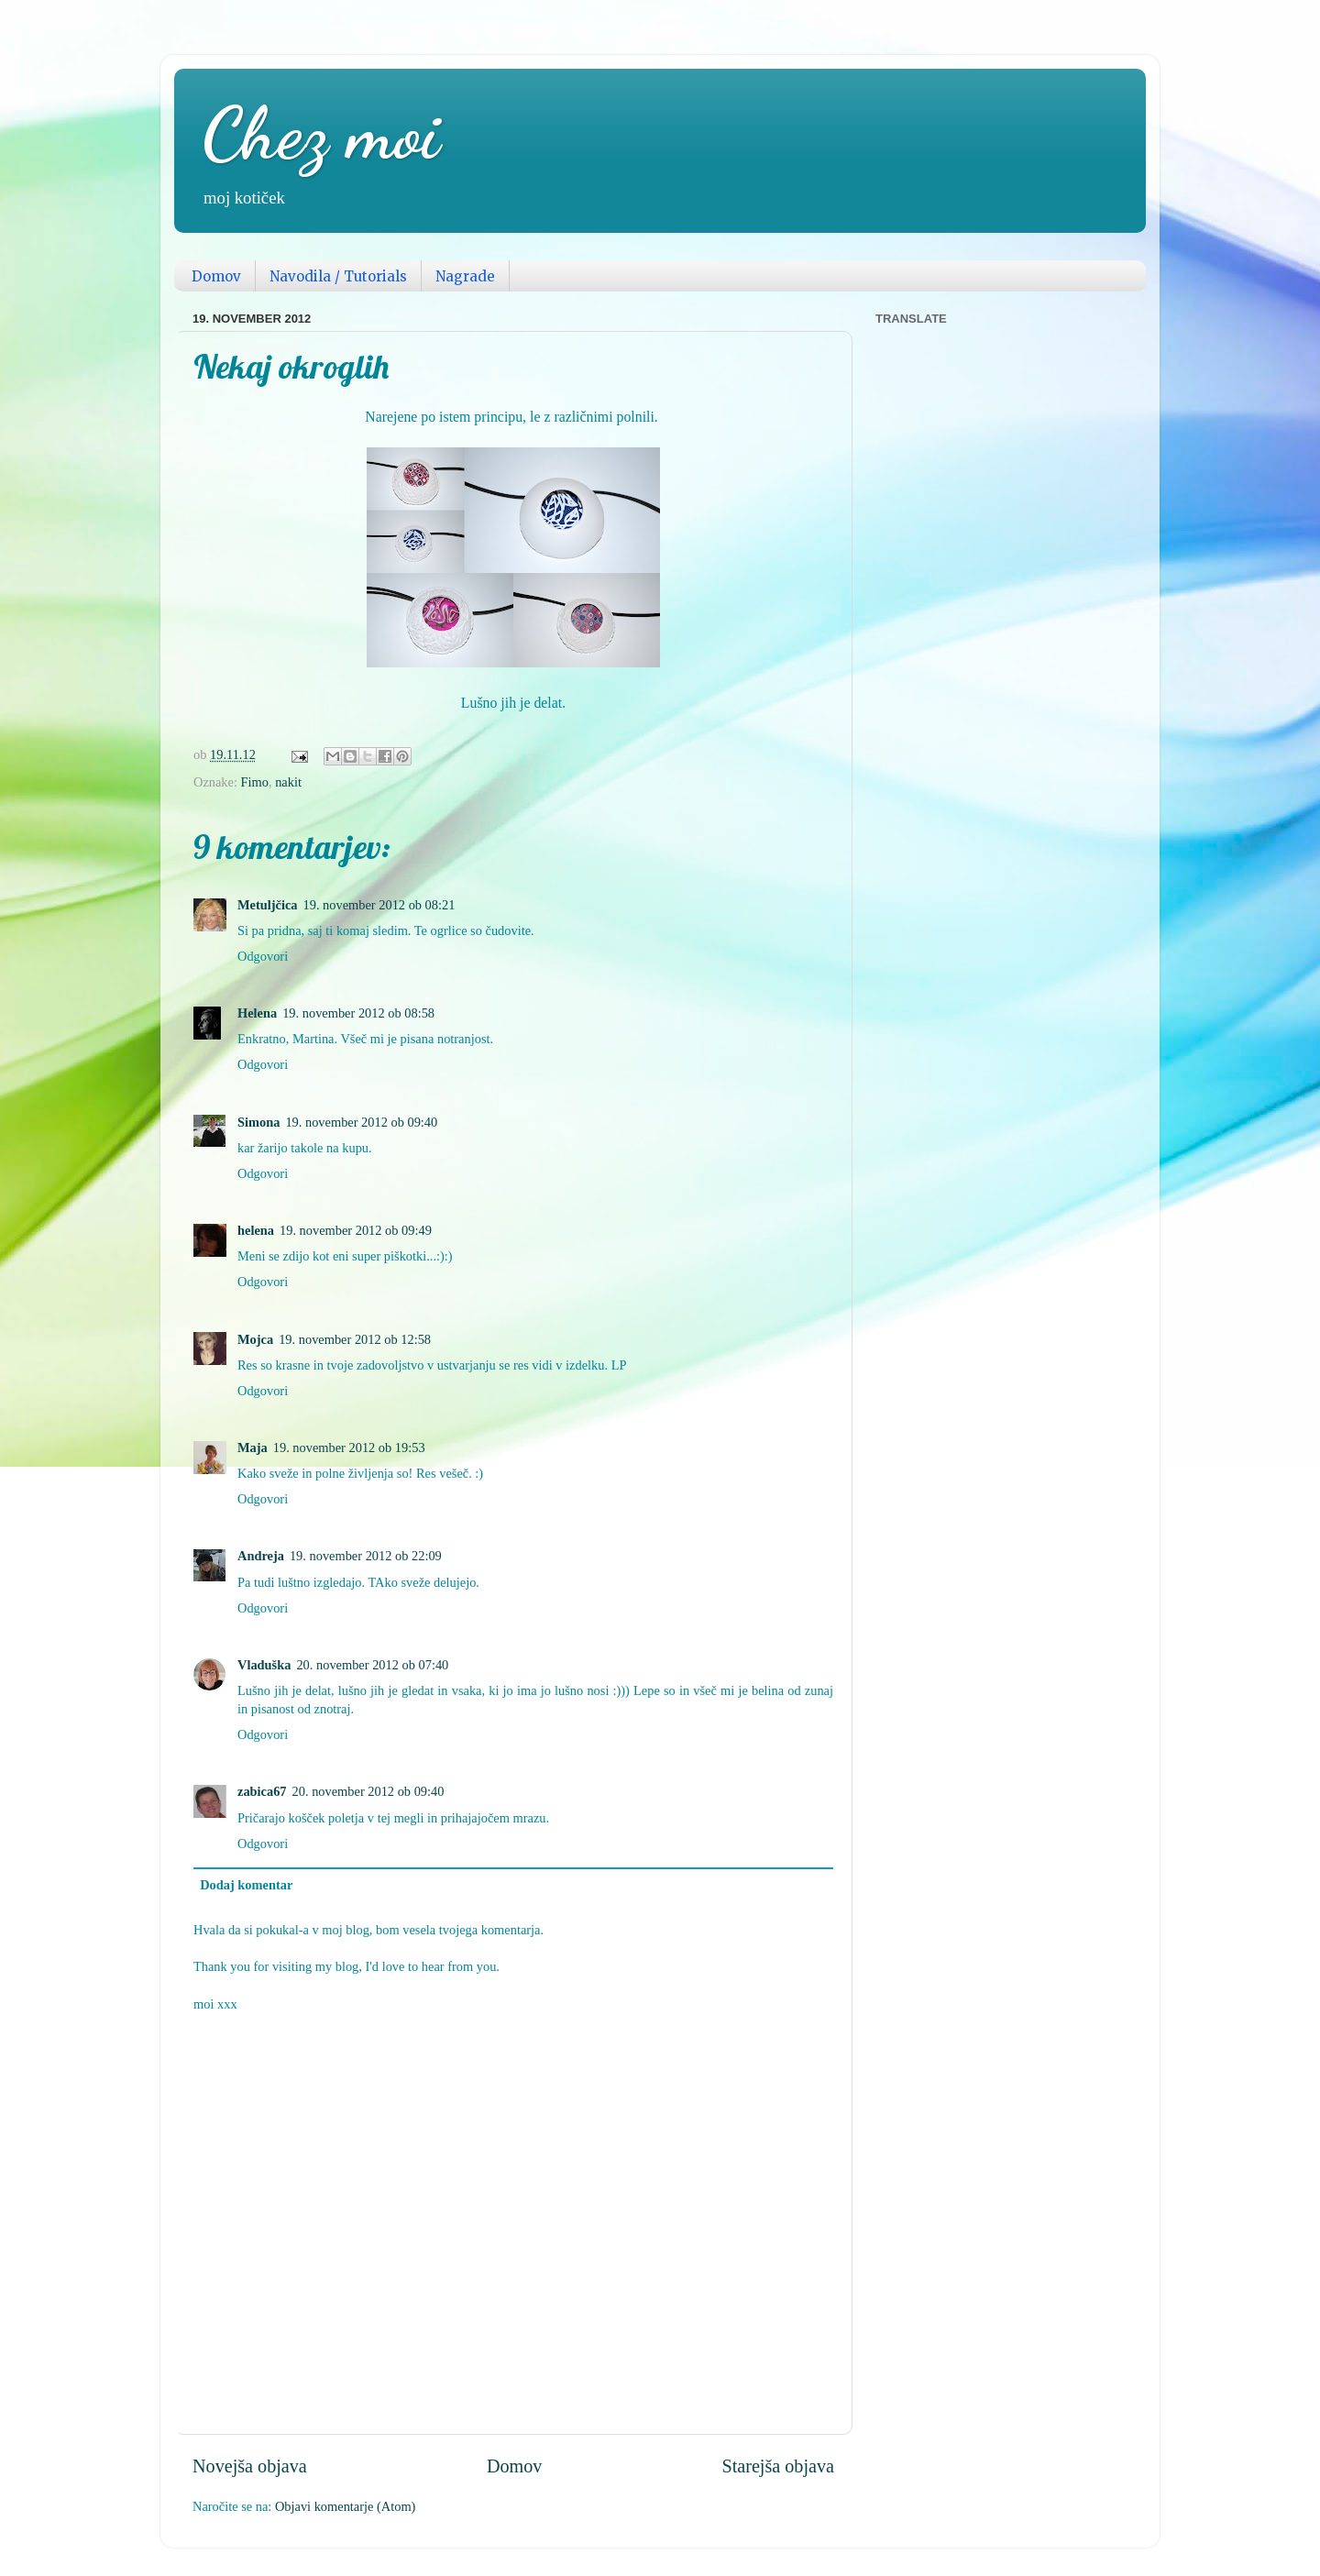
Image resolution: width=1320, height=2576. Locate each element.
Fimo (255, 782)
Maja (252, 1447)
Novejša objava (249, 2466)
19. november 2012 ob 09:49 (356, 1230)
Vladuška (264, 1664)
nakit (288, 782)
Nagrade (465, 276)
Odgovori (262, 956)
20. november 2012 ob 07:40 (372, 1664)
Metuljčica (267, 904)
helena (255, 1230)
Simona (258, 1122)
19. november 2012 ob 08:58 (358, 1013)
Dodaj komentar (246, 1884)
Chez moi (321, 133)
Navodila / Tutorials (338, 276)
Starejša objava (777, 2466)
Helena (257, 1013)
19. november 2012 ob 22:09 (366, 1555)
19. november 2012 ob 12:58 (355, 1339)
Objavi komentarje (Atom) (345, 2506)
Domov (216, 276)
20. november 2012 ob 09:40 (368, 1791)
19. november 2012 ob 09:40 (361, 1122)
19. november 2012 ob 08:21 (379, 904)
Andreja (260, 1555)
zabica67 (262, 1791)
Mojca (255, 1339)
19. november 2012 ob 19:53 (349, 1447)
